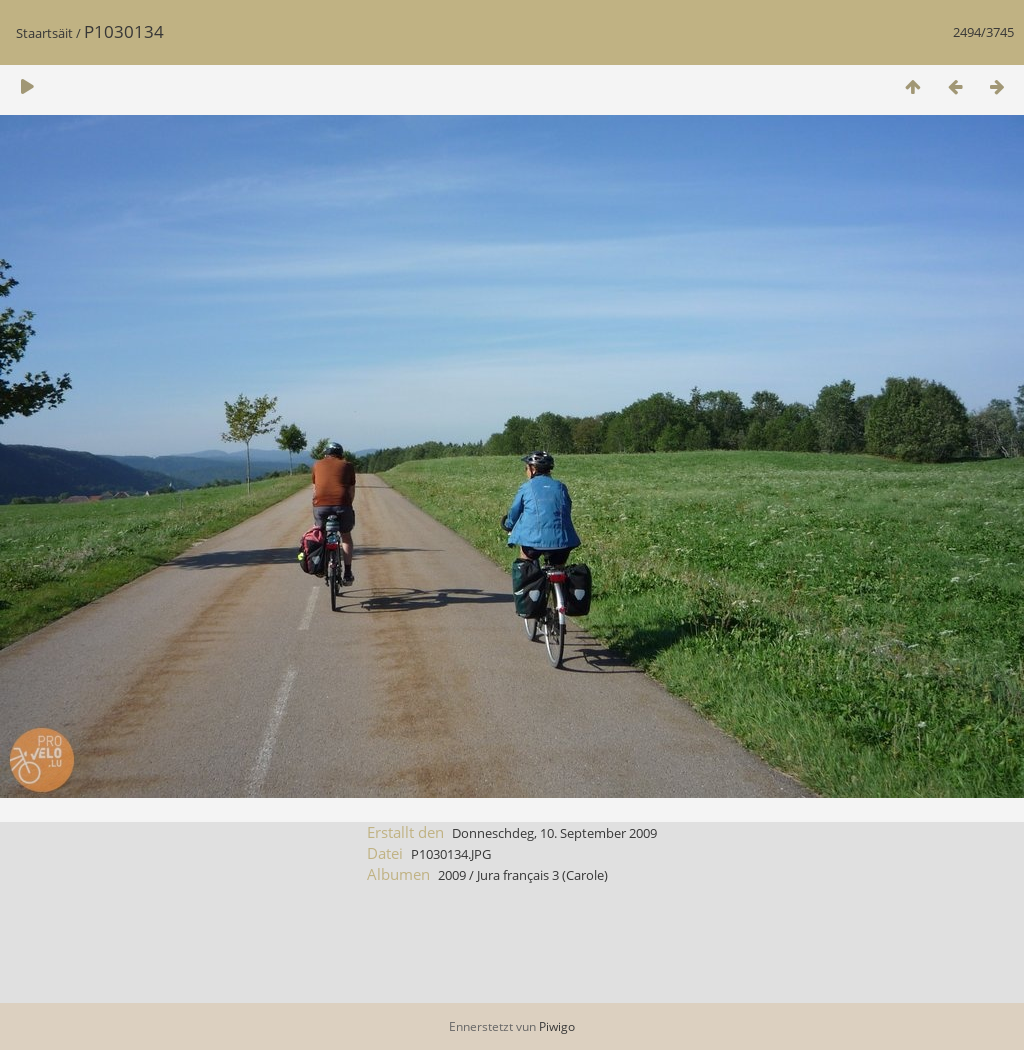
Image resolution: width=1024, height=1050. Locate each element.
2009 (452, 875)
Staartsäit (44, 33)
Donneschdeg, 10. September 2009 (554, 833)
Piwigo (557, 1026)
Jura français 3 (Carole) (542, 875)
